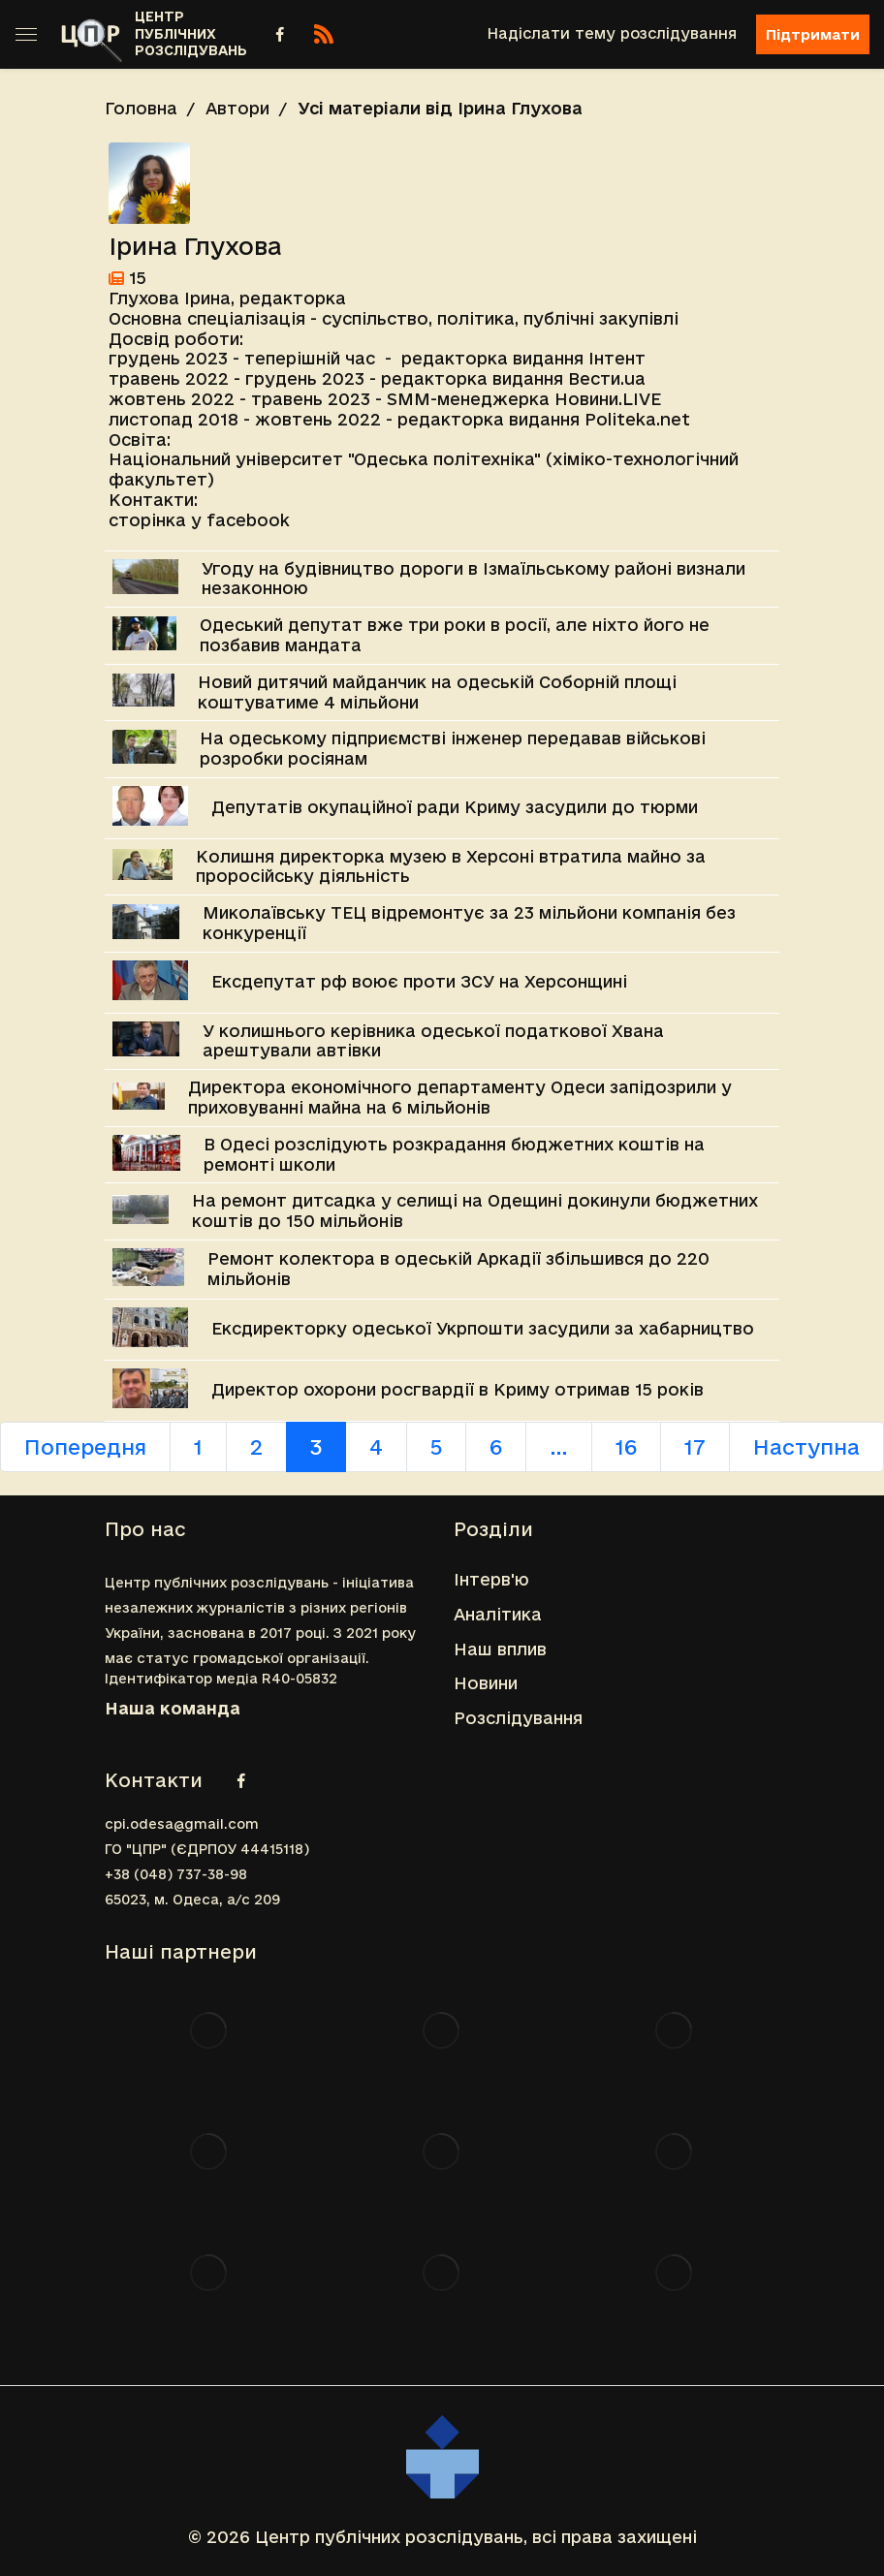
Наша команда (172, 1708)
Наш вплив (500, 1649)
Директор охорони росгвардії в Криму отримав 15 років (457, 1389)
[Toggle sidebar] (26, 34)
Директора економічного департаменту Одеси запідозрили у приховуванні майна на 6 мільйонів (460, 1097)
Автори (237, 108)
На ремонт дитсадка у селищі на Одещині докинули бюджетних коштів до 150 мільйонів (475, 1210)
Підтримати (813, 34)
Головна (141, 108)
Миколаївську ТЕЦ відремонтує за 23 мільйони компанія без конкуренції (469, 922)
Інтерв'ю (491, 1579)
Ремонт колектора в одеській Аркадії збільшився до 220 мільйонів (458, 1268)
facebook (248, 520)
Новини (486, 1683)
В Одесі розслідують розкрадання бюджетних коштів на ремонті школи (454, 1154)
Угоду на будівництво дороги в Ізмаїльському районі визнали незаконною (473, 578)
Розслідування (518, 1718)
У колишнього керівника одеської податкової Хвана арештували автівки (433, 1040)
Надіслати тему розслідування (612, 33)
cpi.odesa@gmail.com (182, 1824)
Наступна (806, 1447)
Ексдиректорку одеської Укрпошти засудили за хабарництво (482, 1328)
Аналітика (498, 1614)
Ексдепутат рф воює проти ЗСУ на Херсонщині (419, 981)
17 (695, 1447)
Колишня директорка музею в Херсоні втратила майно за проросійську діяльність (451, 866)
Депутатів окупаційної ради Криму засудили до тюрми (454, 807)
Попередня (85, 1447)
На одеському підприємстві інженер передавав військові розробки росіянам (453, 748)
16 (626, 1447)
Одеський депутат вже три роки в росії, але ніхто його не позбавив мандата (455, 634)
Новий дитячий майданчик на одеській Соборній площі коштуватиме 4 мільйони (437, 692)
